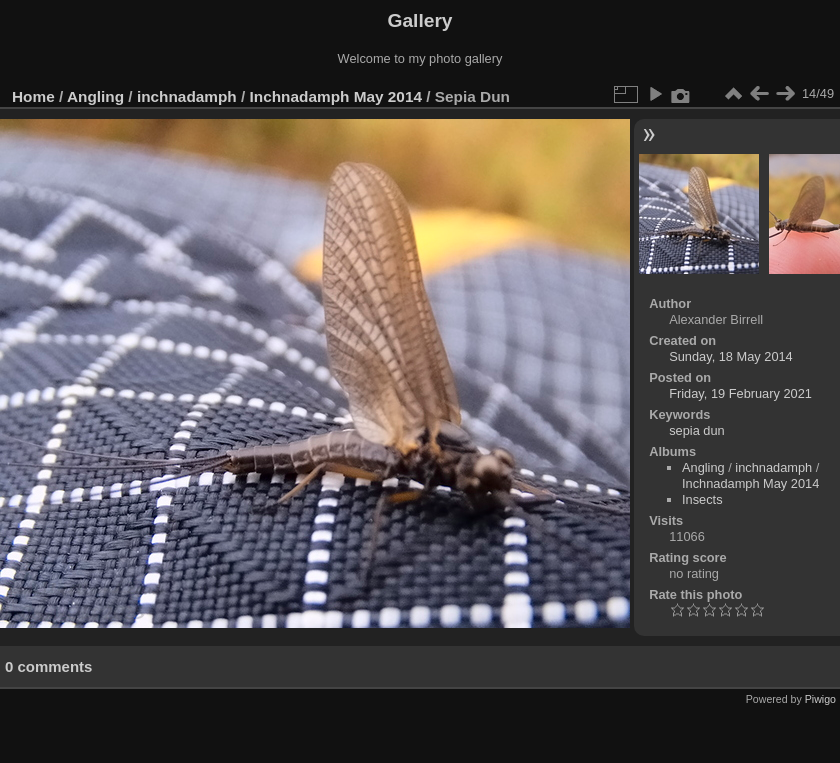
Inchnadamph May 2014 (336, 96)
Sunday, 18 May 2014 (731, 356)
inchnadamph (187, 96)
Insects (702, 499)
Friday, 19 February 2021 (740, 393)
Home (33, 96)
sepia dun (697, 430)
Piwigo (820, 699)
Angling (95, 96)
